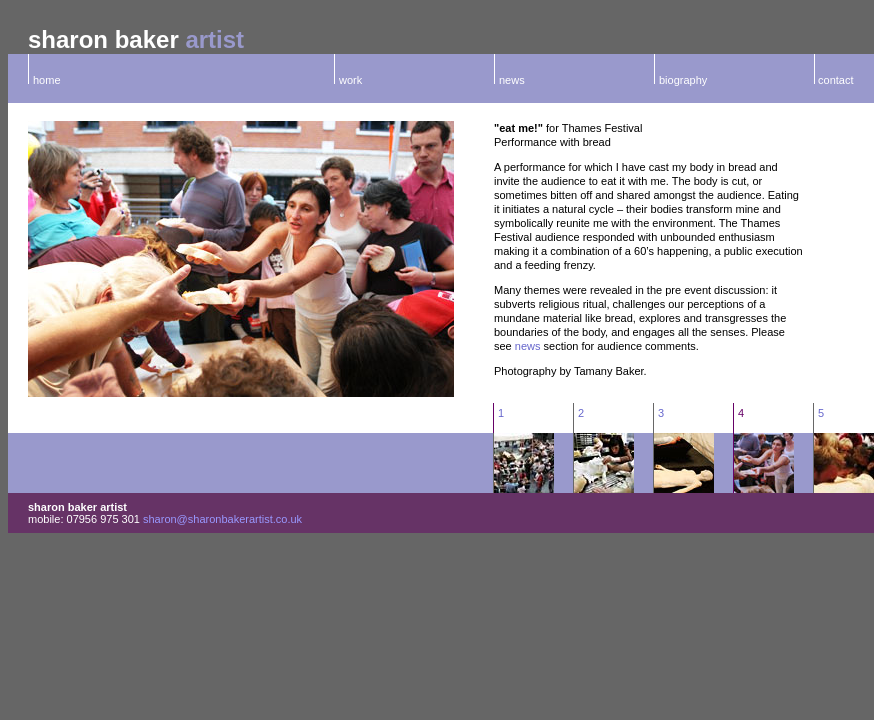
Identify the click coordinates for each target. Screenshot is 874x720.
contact (834, 80)
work (350, 80)
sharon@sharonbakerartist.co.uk (222, 519)
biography (683, 80)
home (47, 80)
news (512, 80)
